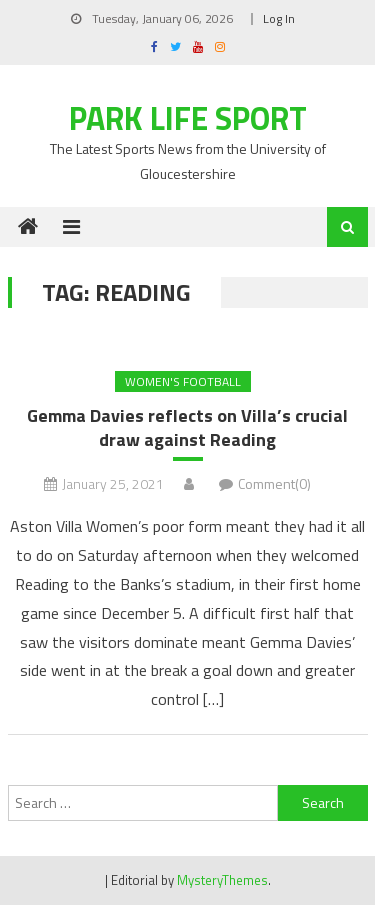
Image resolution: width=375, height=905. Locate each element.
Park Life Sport (188, 118)
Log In (279, 18)
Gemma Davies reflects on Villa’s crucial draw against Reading (187, 427)
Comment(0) (274, 483)
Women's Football (183, 381)
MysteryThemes (222, 880)
